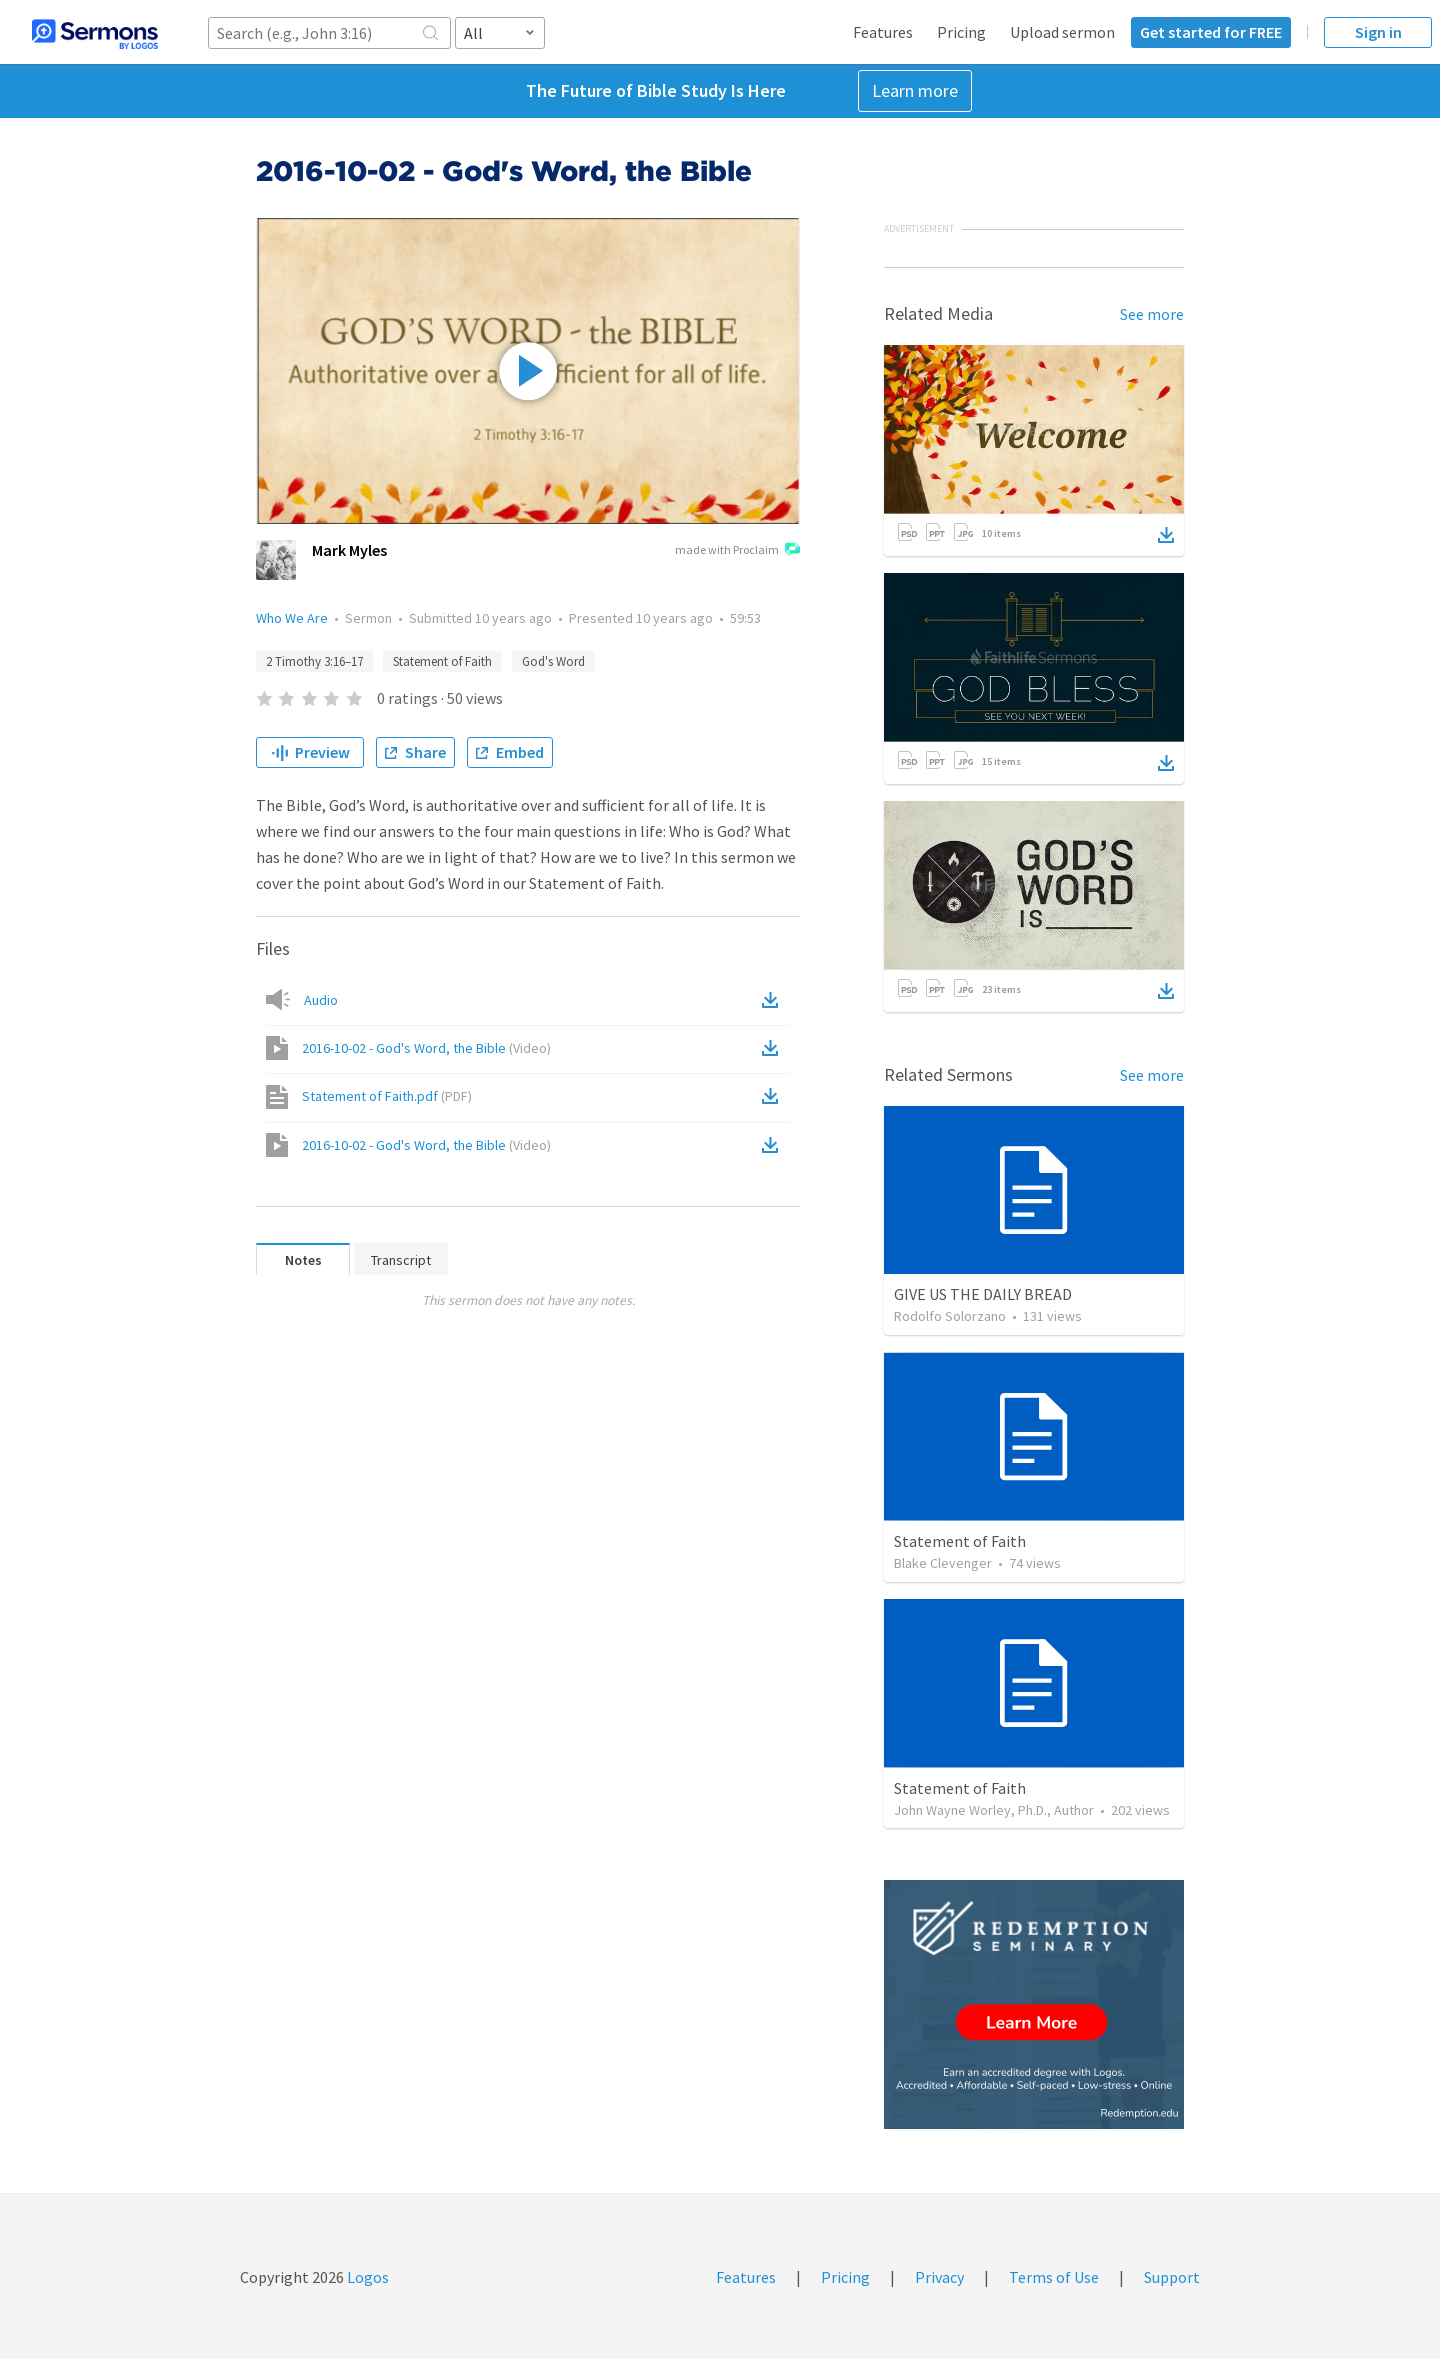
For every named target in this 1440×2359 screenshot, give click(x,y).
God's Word (553, 661)
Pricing (961, 32)
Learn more (915, 90)
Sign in (1378, 32)
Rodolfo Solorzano (950, 1316)
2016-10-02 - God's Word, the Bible (426, 1048)
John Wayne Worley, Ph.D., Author (994, 1810)
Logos (366, 2277)
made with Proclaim (737, 551)
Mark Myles (349, 550)
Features (883, 32)
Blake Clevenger (943, 1563)
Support (1172, 2277)
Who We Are (292, 618)
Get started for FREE (1211, 32)
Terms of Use (1054, 2277)
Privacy (939, 2277)
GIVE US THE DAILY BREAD (983, 1294)
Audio (321, 1000)
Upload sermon (1062, 32)
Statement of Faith (442, 661)
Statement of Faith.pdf (387, 1096)
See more (1152, 314)
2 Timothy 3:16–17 (314, 661)
